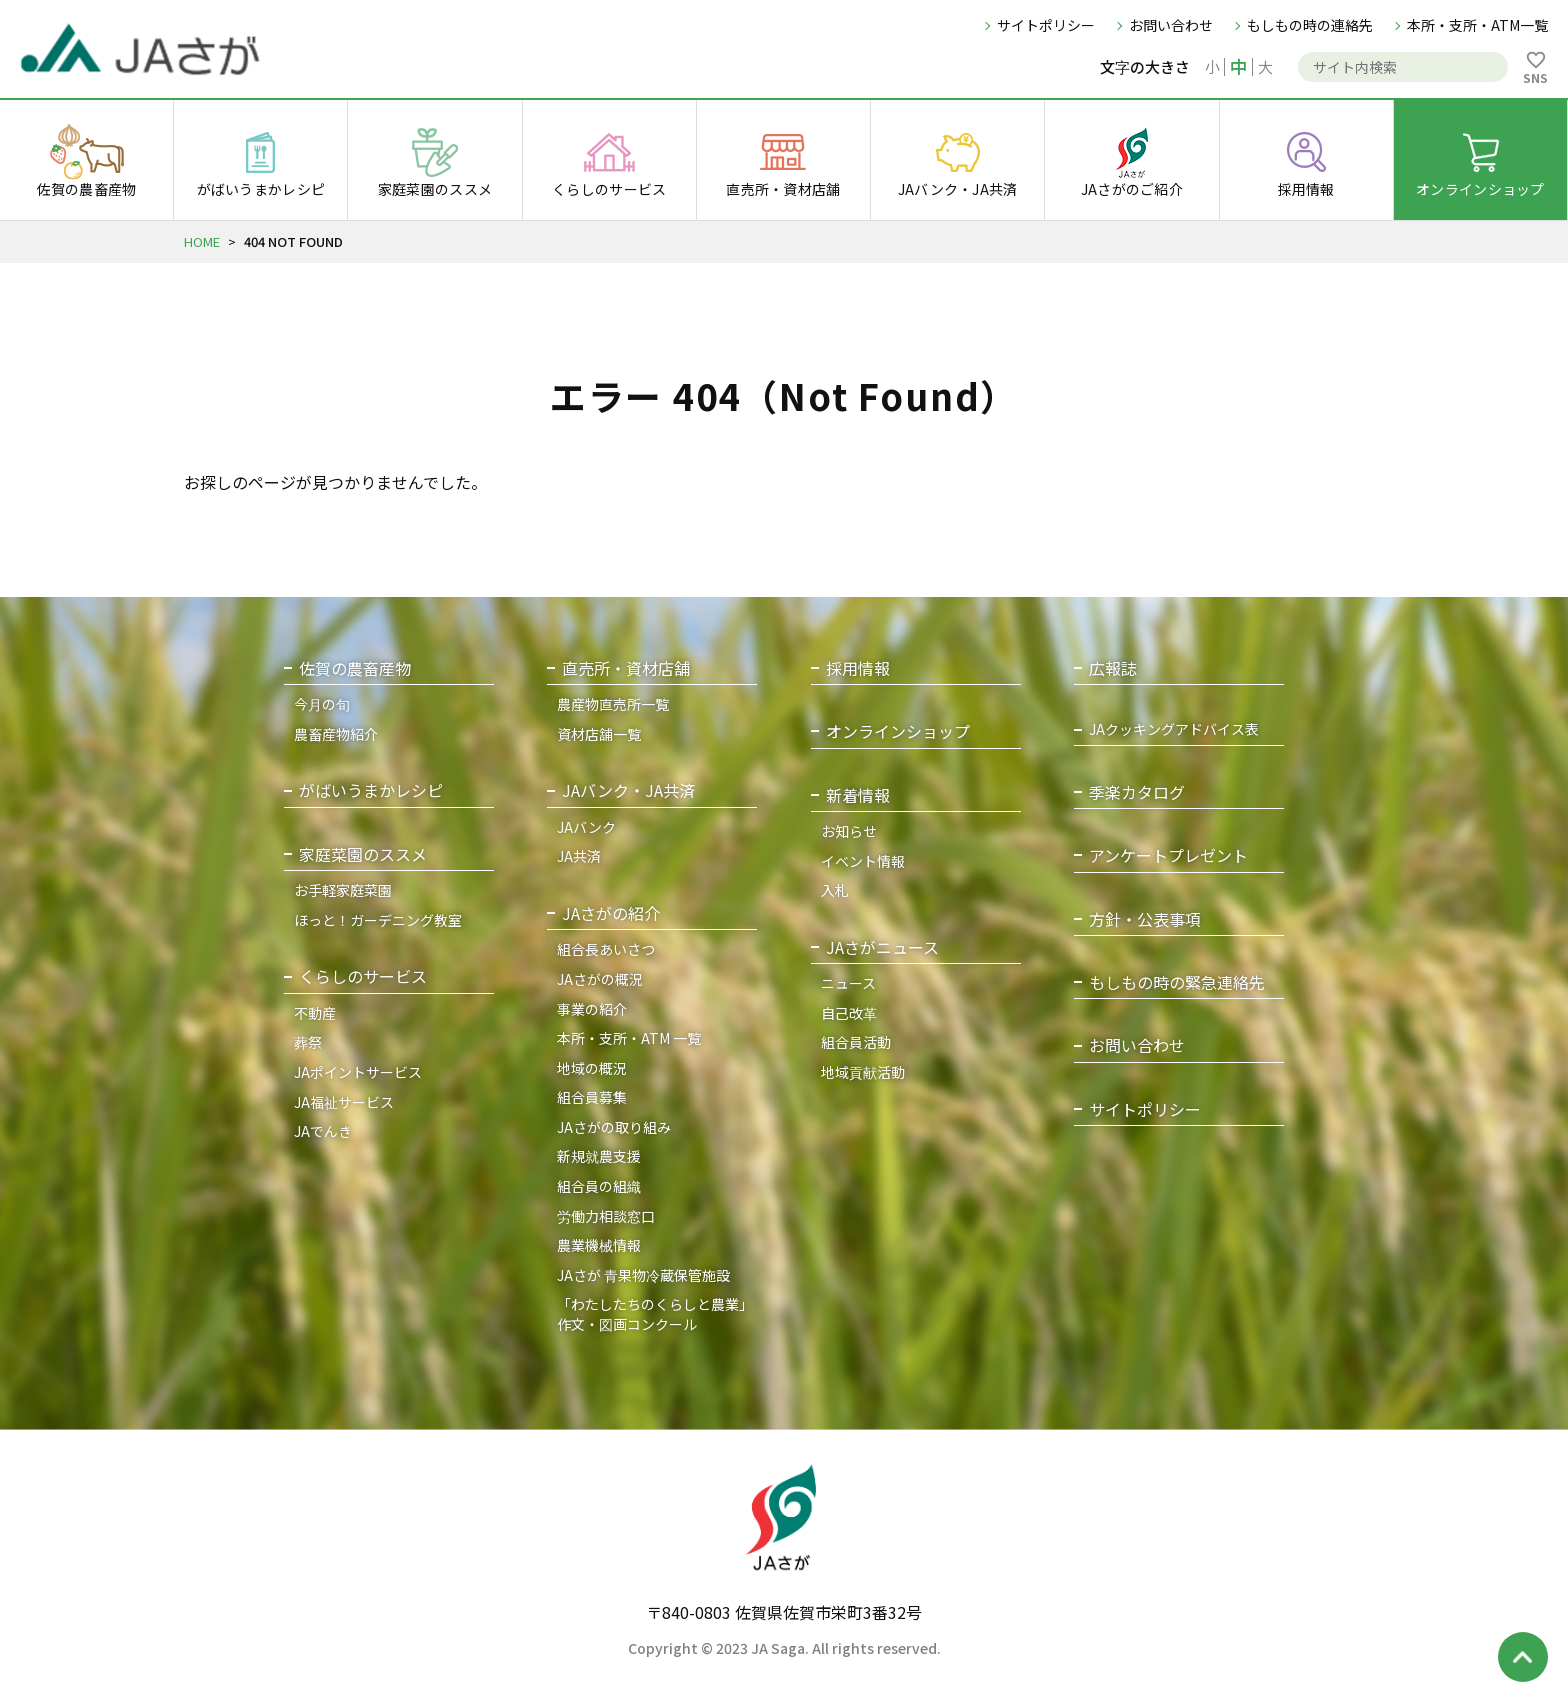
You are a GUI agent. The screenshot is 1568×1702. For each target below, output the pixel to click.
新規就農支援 (599, 1156)
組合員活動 (856, 1042)
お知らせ (849, 831)
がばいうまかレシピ (371, 790)
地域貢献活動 (863, 1072)
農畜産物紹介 (336, 734)
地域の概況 (592, 1068)
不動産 (315, 1013)
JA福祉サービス (344, 1102)
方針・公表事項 (1145, 919)
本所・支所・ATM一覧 (1477, 25)
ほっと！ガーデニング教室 (378, 920)
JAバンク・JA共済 (628, 790)
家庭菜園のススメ (363, 854)
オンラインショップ (898, 731)
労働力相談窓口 (606, 1216)
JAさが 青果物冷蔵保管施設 (643, 1275)
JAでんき (323, 1131)
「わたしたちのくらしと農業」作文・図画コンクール (655, 1314)
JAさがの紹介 (611, 913)
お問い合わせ (1171, 25)
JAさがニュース (882, 947)
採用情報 (858, 668)
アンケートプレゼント (1168, 855)
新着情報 (858, 795)
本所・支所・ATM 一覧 (629, 1038)
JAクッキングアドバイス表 (1174, 729)
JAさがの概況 (600, 979)
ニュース (848, 983)
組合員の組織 (599, 1186)
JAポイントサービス (358, 1072)
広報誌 (1113, 668)
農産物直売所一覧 (613, 704)
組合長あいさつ (606, 949)
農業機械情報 (599, 1245)
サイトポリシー (1046, 25)
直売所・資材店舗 (626, 668)
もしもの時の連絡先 (1310, 25)
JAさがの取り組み (614, 1127)
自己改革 (849, 1013)
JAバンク (586, 827)
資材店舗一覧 (599, 734)
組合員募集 (592, 1097)
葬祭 (308, 1042)
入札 (835, 890)
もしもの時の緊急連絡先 (1177, 982)
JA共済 (579, 856)
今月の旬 (322, 704)
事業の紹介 (592, 1009)
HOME (202, 241)
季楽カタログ (1137, 792)
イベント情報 (863, 861)
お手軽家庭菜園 (343, 890)
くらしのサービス (363, 976)
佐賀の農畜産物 (355, 668)
